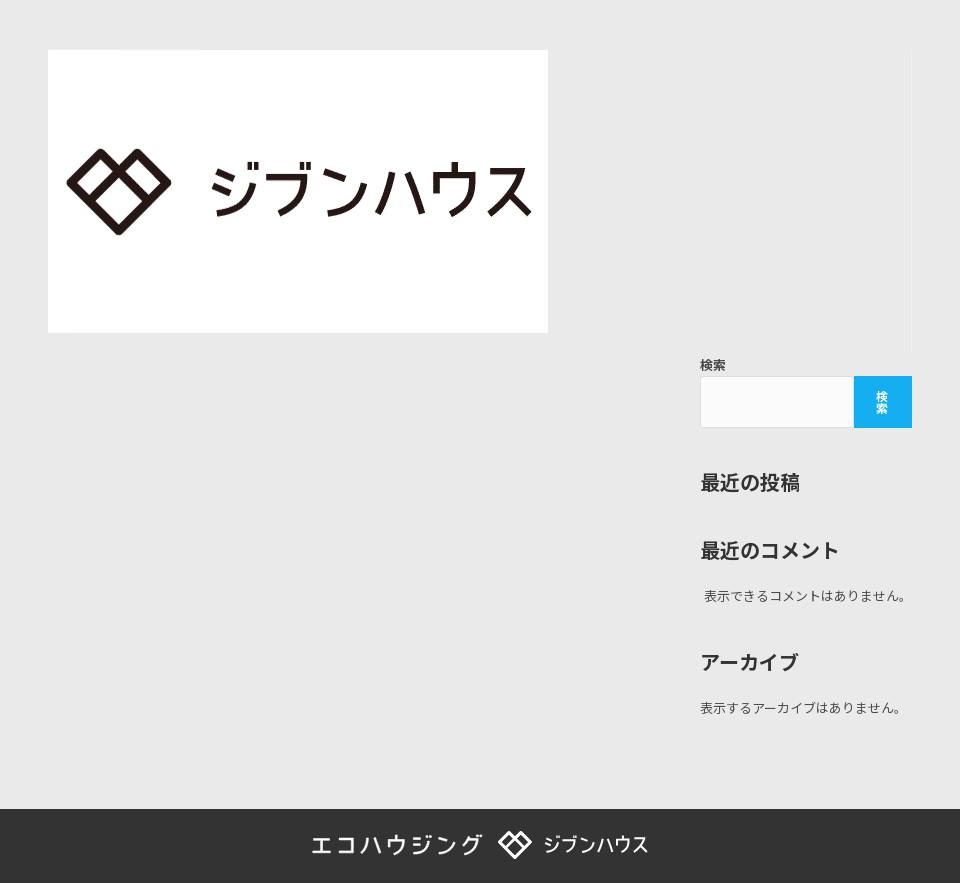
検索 (713, 364)
